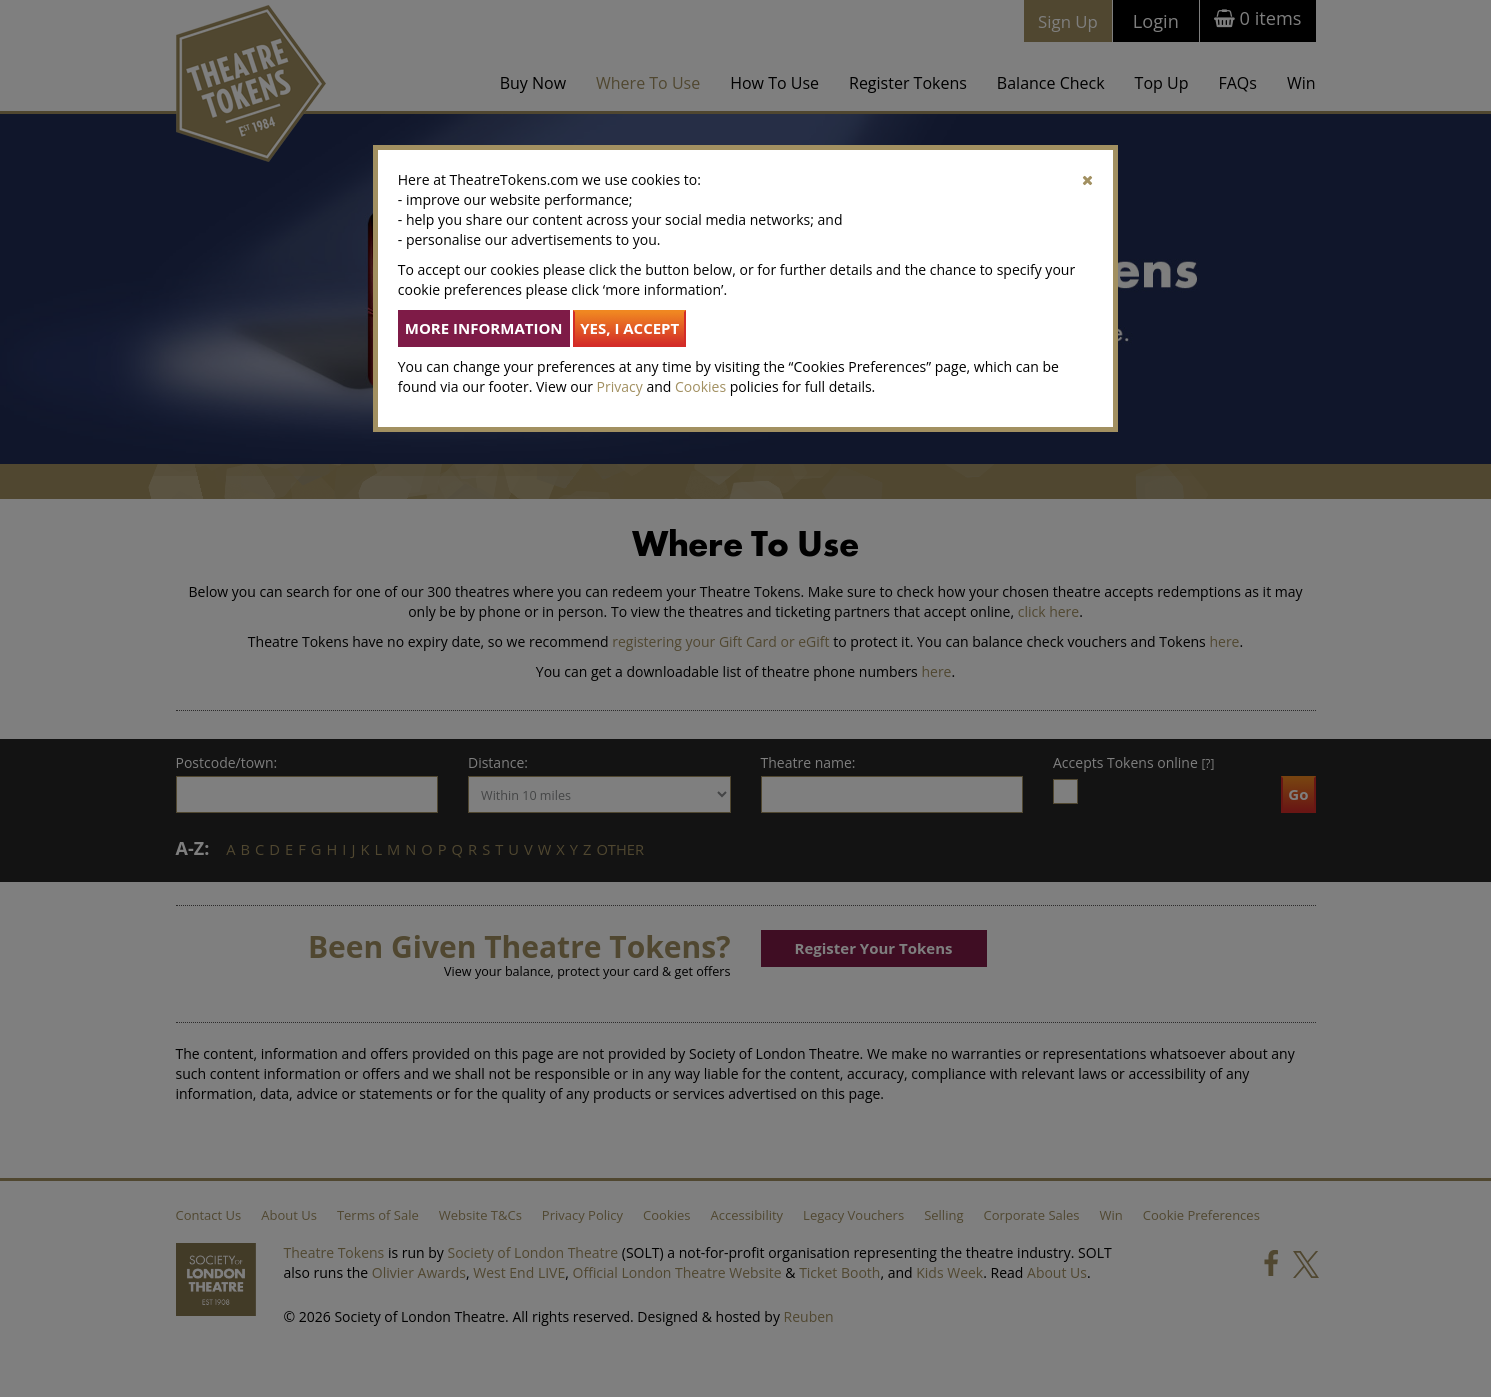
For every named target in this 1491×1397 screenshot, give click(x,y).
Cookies (700, 386)
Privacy (620, 386)
